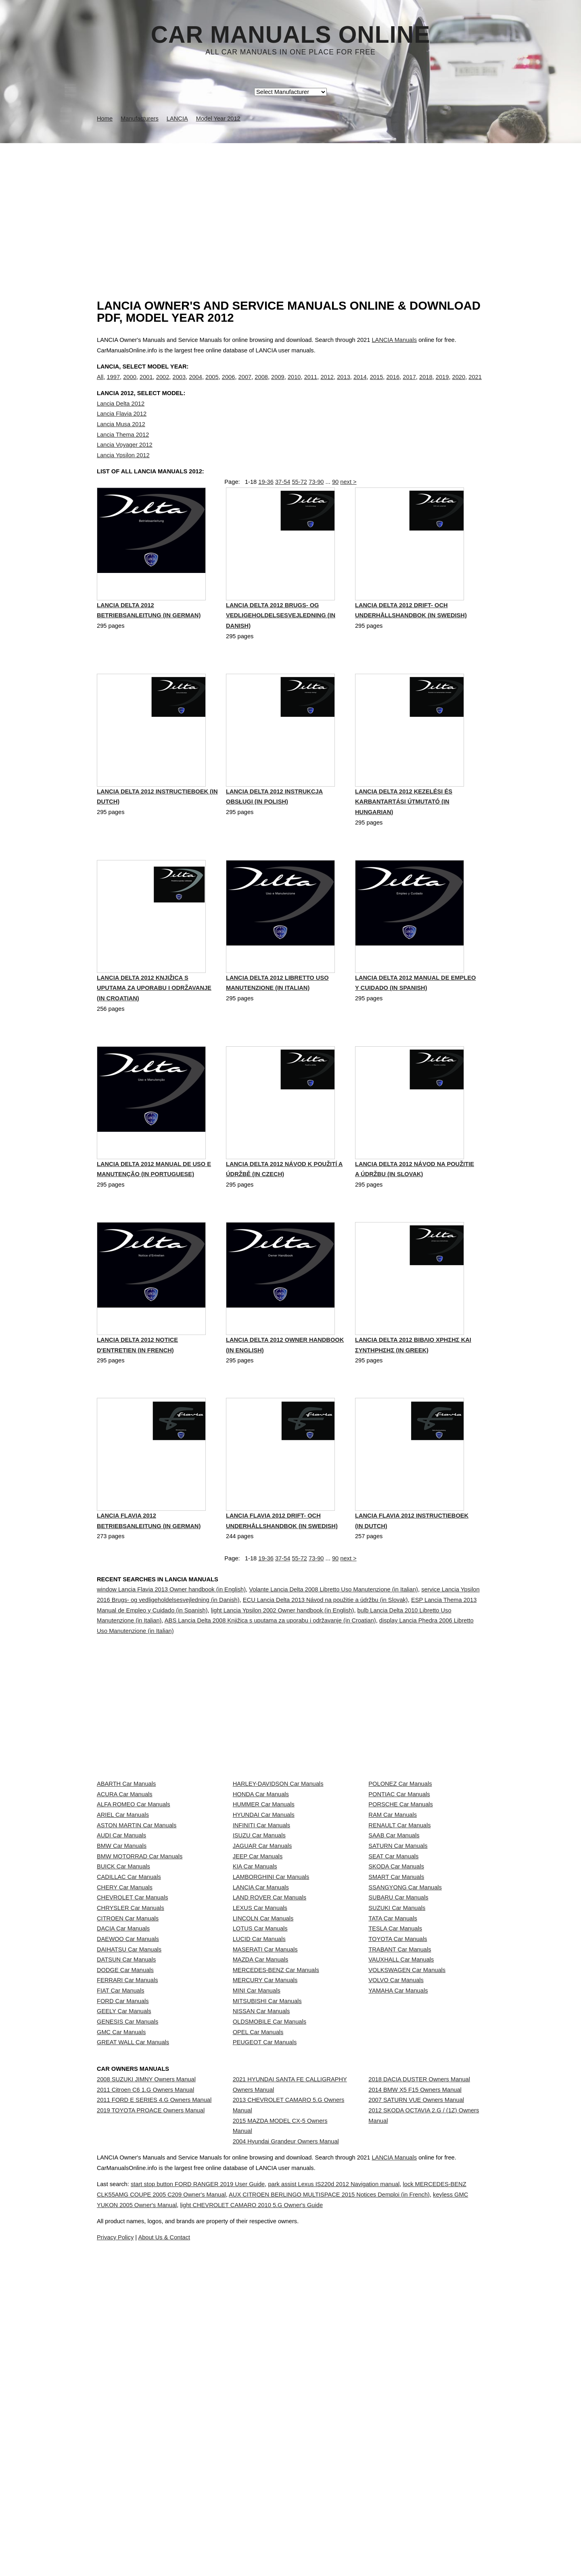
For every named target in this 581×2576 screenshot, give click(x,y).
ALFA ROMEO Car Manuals (133, 1897)
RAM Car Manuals (392, 1915)
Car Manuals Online (291, 34)
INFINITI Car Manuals (261, 1932)
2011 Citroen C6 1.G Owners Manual (145, 2376)
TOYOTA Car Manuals (397, 2129)
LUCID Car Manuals (259, 2129)
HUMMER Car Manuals (264, 1897)
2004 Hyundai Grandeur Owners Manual (286, 2443)
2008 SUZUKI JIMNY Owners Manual (146, 2358)
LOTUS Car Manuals (260, 2111)
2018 (426, 385)
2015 (376, 385)
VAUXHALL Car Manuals (401, 2164)
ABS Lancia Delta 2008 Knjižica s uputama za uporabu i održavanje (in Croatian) (270, 1663)
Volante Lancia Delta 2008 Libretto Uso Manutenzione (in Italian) (333, 1631)
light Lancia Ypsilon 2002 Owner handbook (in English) (282, 1652)
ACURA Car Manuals (125, 1879)
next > (348, 507)
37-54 (282, 507)
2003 (179, 385)
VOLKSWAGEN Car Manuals (406, 2182)
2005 (212, 385)
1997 (113, 385)
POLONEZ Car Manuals (400, 1861)
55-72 (299, 507)
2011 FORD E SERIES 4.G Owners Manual (154, 2394)
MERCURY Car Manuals (265, 2200)
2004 (195, 385)
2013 (343, 385)
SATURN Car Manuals (397, 1968)
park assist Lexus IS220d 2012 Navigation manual (380, 2536)
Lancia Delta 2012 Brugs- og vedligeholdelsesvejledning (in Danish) (280, 652)
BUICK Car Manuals (123, 2004)
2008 (261, 385)
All (100, 385)
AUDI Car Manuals (121, 1950)
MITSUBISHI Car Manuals (267, 2235)
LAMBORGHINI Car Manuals (271, 2021)
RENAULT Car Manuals (399, 1932)
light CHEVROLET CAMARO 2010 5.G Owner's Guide (390, 2557)
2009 (277, 385)
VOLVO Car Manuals (396, 2200)
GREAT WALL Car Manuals (133, 2307)
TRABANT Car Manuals (399, 2146)
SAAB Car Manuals (393, 1950)
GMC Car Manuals (121, 2289)
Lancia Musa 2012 (121, 440)
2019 (442, 385)
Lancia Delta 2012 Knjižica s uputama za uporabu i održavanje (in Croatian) (154, 1027)
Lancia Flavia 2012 (121, 430)
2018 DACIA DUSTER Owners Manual (419, 2358)
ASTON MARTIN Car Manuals (136, 1932)
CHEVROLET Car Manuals (132, 2057)
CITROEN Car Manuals (128, 2093)
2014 (360, 385)
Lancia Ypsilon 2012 (123, 472)
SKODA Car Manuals (396, 2004)
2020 (459, 385)
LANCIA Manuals (394, 340)
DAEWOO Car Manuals (128, 2129)
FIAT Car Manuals (120, 2218)
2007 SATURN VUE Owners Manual (416, 2394)
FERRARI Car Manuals (127, 2200)
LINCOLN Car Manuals (263, 2093)
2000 (129, 385)
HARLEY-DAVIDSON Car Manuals (278, 1861)
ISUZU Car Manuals (259, 1950)
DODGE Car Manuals (125, 2182)
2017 (409, 385)
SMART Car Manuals (396, 2021)
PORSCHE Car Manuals (400, 1897)
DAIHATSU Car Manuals (129, 2146)
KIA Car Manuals (255, 2004)
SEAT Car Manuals (393, 1986)
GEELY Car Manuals (124, 2254)
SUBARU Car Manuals (398, 2057)
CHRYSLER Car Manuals (130, 2075)
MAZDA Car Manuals (260, 2164)
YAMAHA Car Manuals (398, 2218)
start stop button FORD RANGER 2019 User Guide (224, 2536)
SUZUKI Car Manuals (396, 2075)
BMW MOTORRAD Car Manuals (139, 1986)
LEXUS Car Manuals (260, 2075)
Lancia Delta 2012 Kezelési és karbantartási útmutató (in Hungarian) (403, 839)
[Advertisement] (290, 203)
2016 (392, 385)
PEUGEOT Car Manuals (265, 2307)
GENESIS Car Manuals (127, 2271)
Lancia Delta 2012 (120, 420)
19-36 (266, 507)
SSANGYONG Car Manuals (405, 2040)
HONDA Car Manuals (261, 1879)
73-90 (316, 507)
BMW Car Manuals (121, 1968)
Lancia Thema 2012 (123, 451)
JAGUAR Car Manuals (262, 1968)
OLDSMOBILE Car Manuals (269, 2271)
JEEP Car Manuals (258, 1986)
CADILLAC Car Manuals (129, 2021)
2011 (311, 385)
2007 (245, 385)
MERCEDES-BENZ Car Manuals (276, 2182)
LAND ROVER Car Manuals (269, 2057)
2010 (294, 385)
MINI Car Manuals (256, 2218)
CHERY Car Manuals (125, 2040)
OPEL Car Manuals (258, 2289)
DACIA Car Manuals (123, 2111)
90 (335, 507)
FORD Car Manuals (123, 2235)
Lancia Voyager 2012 (125, 461)
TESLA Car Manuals (395, 2111)
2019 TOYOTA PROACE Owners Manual (151, 2412)
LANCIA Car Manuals (261, 2040)
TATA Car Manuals (392, 2093)
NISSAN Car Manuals (261, 2254)
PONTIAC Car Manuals (399, 1879)
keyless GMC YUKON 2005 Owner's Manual (239, 2557)
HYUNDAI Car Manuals (264, 1915)
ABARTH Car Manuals (126, 1861)
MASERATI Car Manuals (265, 2146)
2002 (162, 385)
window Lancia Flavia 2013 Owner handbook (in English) (171, 1631)
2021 (475, 385)
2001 (146, 385)
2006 (228, 385)
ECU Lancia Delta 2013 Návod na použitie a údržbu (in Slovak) (325, 1642)
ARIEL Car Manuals (123, 1915)
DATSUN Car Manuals (126, 2164)
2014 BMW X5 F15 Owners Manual (415, 2376)
